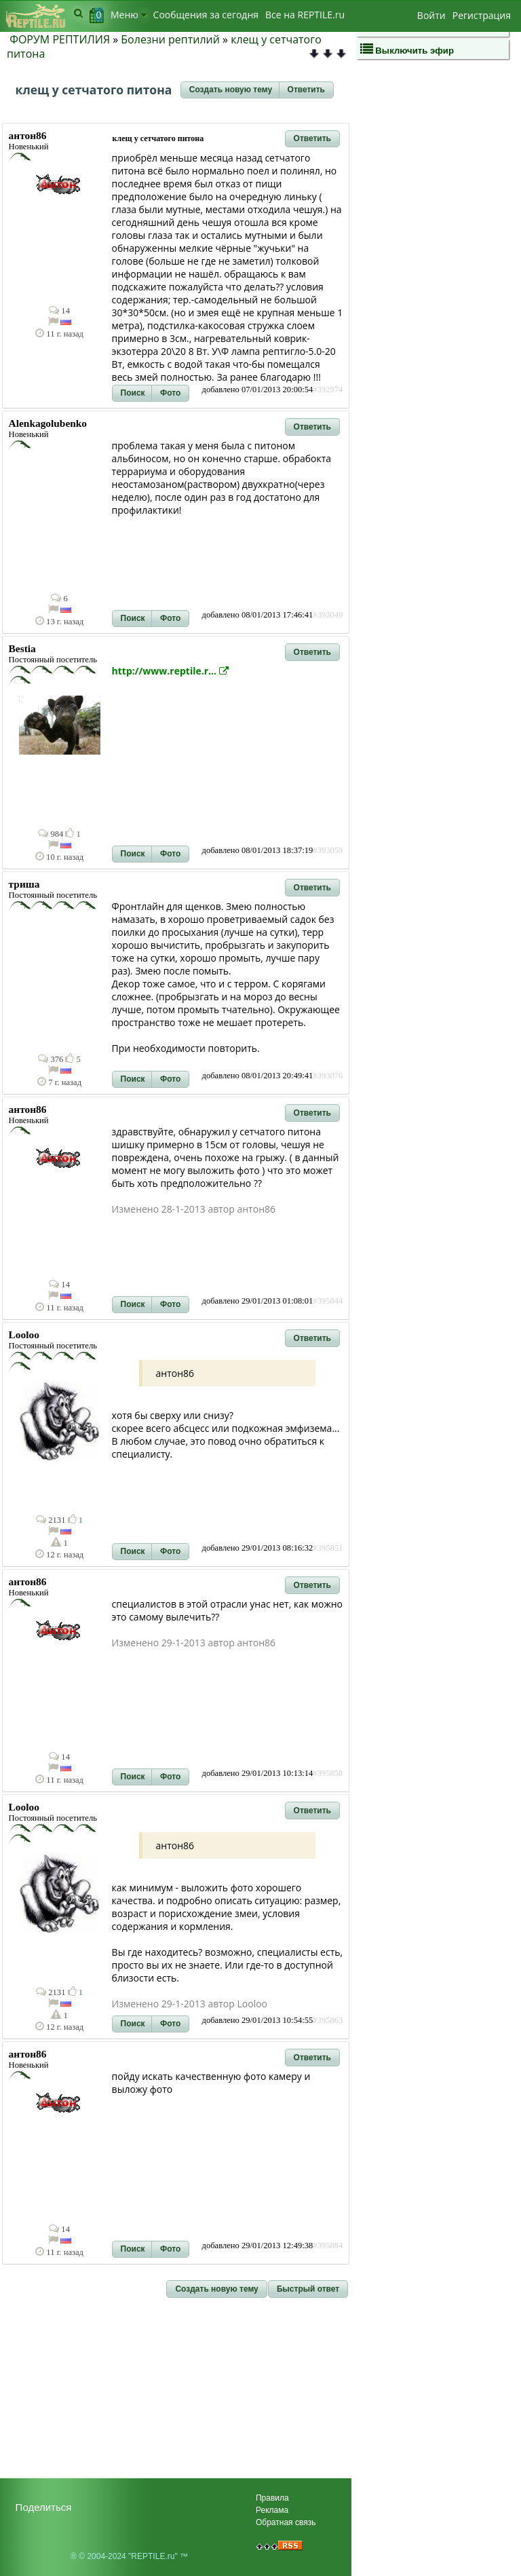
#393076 (328, 1075)
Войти (431, 15)
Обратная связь (285, 2522)
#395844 (328, 1301)
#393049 (328, 615)
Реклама (272, 2510)
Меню (129, 14)
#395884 (328, 2245)
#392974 (328, 389)
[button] (230, 90)
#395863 (328, 2020)
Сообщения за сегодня (205, 14)
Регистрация (481, 15)
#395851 (328, 1548)
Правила (272, 2498)
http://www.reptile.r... (170, 670)
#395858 (328, 1773)
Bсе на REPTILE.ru (305, 14)
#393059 (328, 850)
